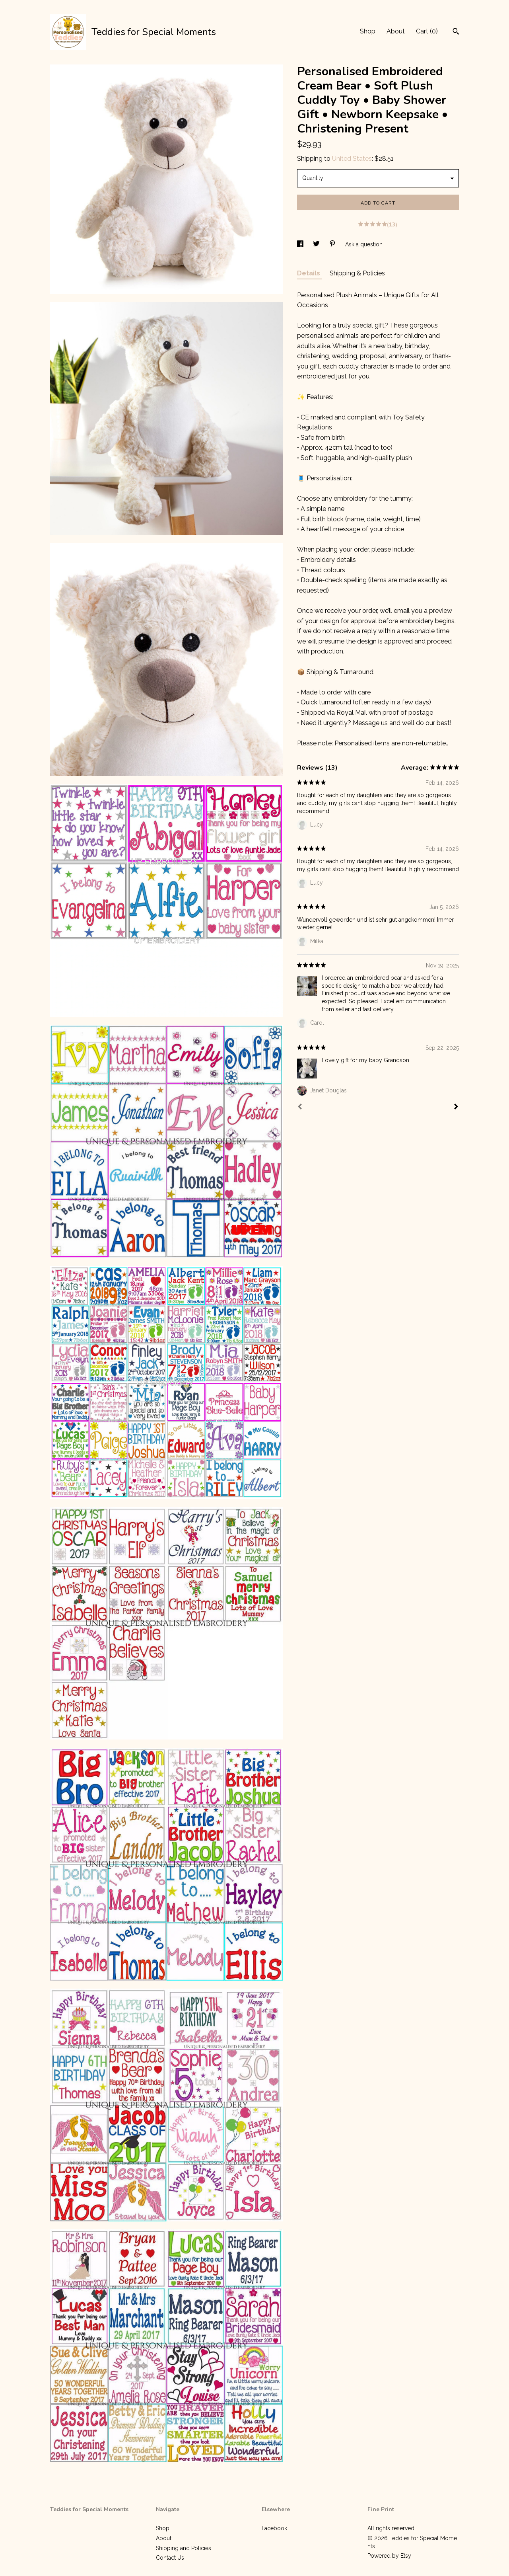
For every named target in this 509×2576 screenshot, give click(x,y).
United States (352, 158)
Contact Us (170, 2558)
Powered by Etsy (389, 2556)
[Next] (456, 1108)
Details (309, 273)
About (396, 31)
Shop (367, 31)
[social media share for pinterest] (333, 244)
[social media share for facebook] (301, 244)
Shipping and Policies (183, 2548)
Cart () (427, 31)
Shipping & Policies (357, 273)
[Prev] (300, 1108)
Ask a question (364, 244)
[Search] (456, 32)
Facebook (274, 2528)
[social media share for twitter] (317, 244)
